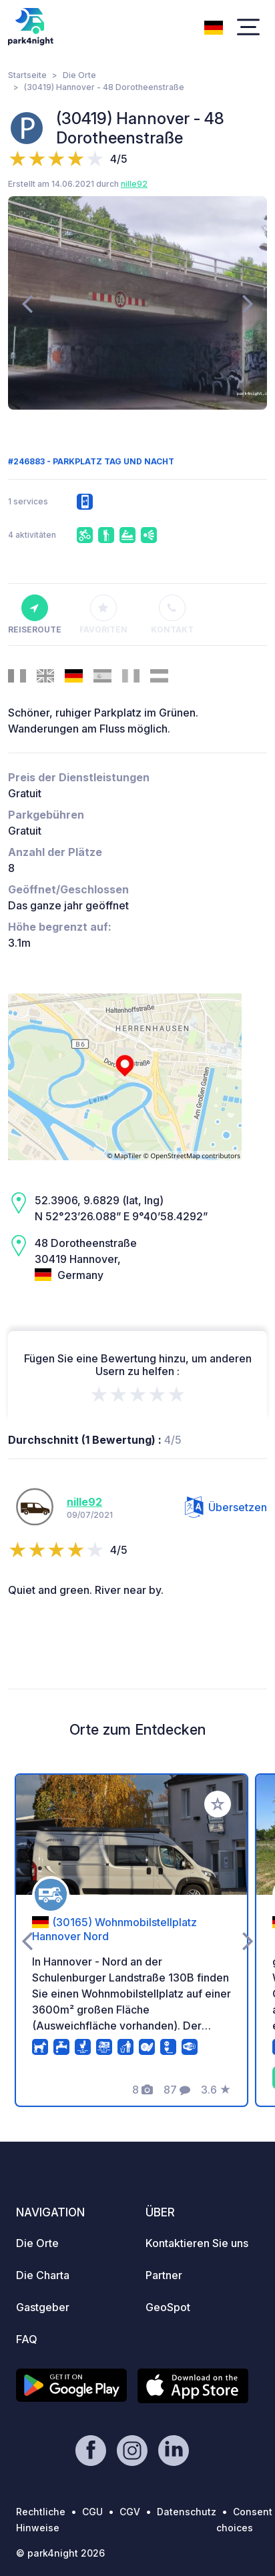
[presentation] (27, 303)
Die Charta (42, 2275)
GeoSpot (168, 2307)
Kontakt (172, 614)
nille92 (134, 184)
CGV (129, 2511)
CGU (92, 2511)
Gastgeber (42, 2307)
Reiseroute (34, 614)
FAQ (26, 2339)
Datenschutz (186, 2511)
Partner (164, 2275)
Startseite (27, 75)
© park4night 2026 (60, 2553)
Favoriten (103, 614)
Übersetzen (226, 1507)
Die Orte (79, 75)
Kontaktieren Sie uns (197, 2243)
